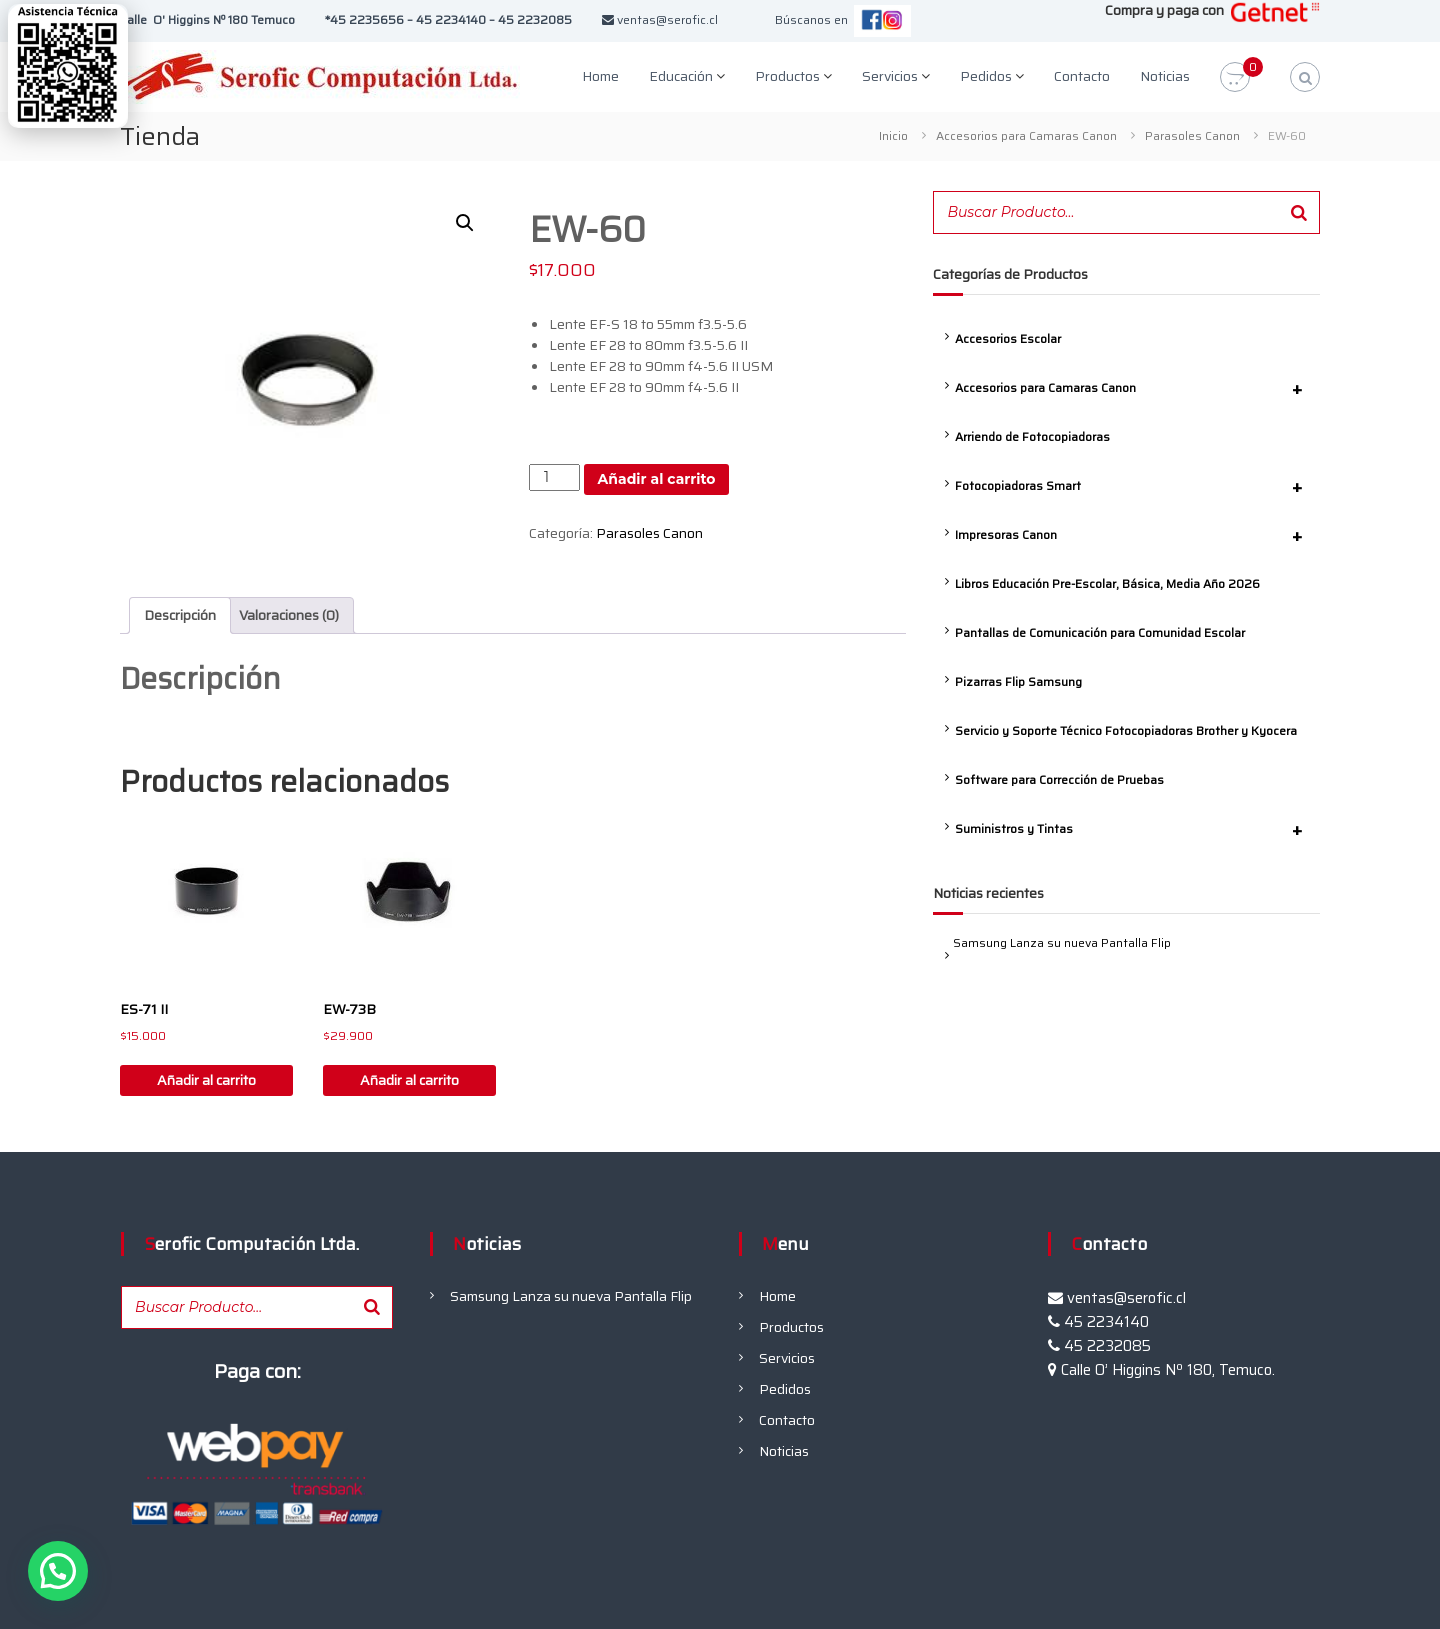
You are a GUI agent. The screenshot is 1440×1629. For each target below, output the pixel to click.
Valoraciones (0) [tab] (289, 615)
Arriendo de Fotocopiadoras (1032, 436)
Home (600, 76)
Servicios (890, 76)
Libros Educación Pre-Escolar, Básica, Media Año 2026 (1107, 583)
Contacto (1082, 76)
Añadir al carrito (657, 479)
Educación (681, 76)
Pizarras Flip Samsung (1018, 681)
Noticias (1165, 76)
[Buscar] (1299, 212)
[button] (465, 223)
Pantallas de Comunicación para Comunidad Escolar (1100, 632)
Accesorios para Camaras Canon (1026, 135)
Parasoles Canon (1192, 135)
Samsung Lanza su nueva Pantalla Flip (1062, 942)
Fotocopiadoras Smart (1137, 486)
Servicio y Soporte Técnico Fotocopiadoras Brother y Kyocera (1126, 730)
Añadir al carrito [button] (206, 1080)
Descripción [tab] (180, 615)
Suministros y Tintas (1137, 829)
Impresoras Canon (1137, 535)
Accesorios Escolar (1008, 338)
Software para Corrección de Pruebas (1059, 779)
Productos (787, 76)
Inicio (893, 135)
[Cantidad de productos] (554, 477)
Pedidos (986, 76)
